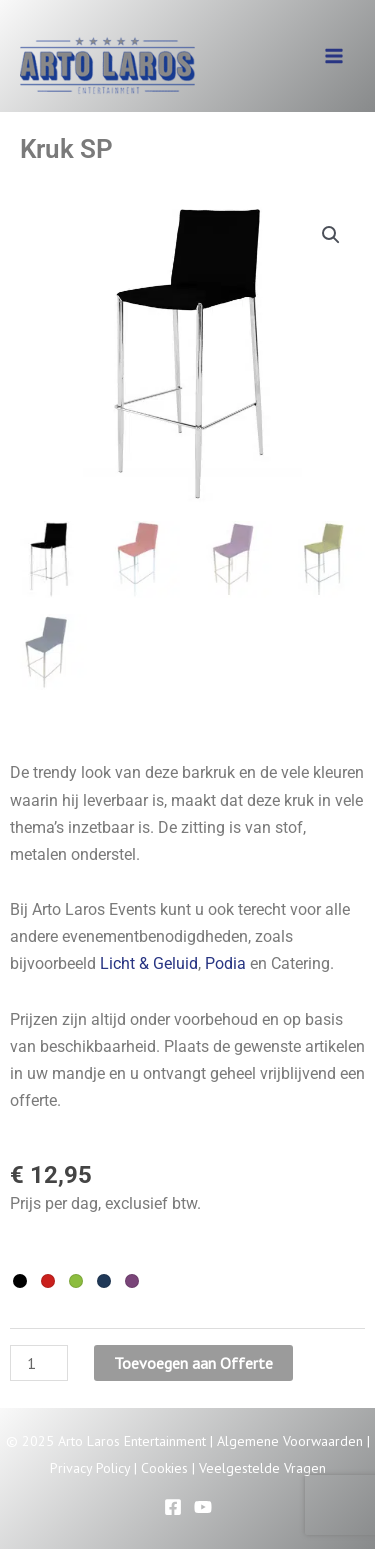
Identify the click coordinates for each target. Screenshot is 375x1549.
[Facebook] (173, 1507)
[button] (331, 235)
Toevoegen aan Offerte (193, 1362)
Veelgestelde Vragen (262, 1468)
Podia (225, 963)
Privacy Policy (90, 1468)
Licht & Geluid (149, 963)
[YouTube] (203, 1507)
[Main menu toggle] (334, 56)
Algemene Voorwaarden (290, 1440)
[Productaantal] (39, 1362)
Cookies (164, 1468)
